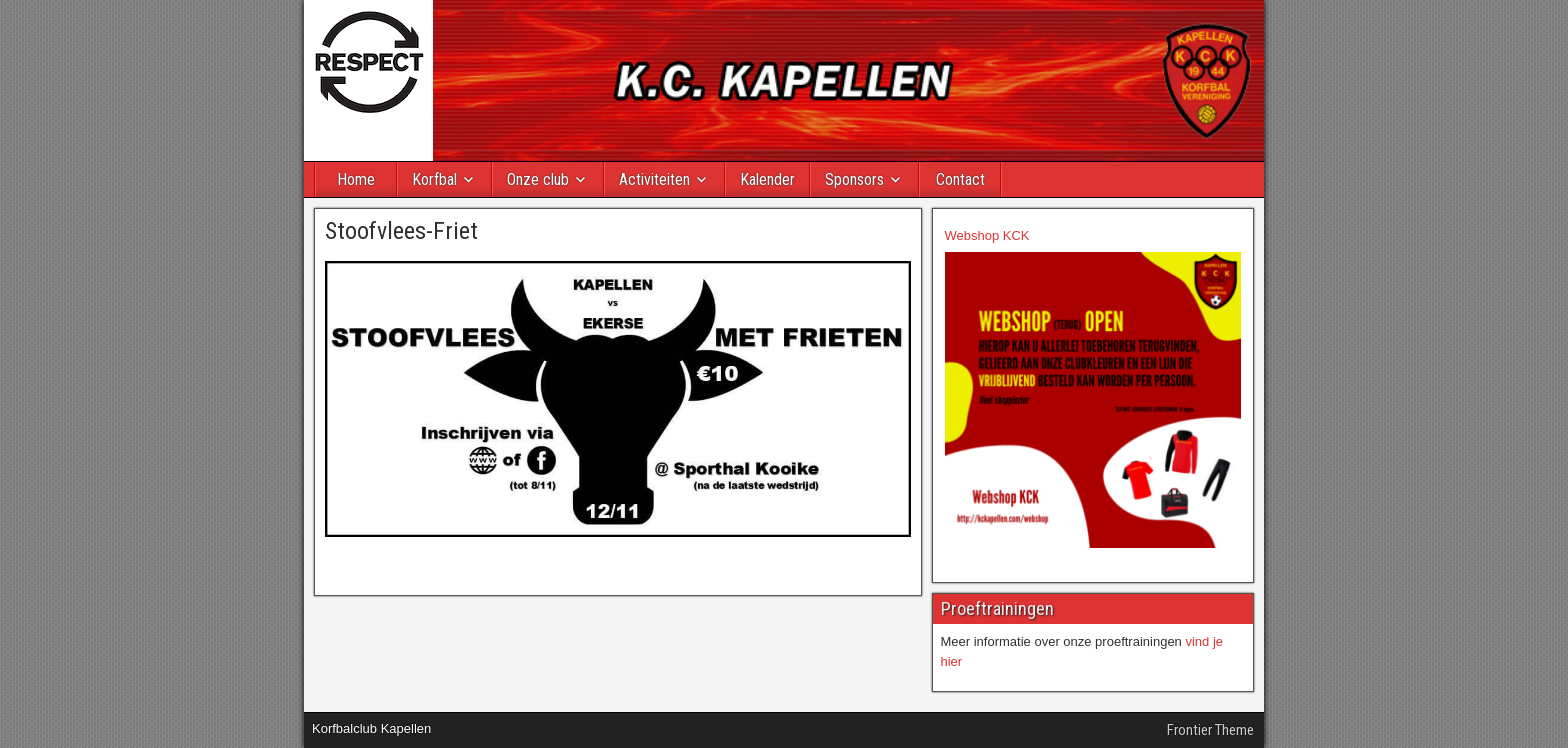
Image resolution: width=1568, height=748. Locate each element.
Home (356, 179)
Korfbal (434, 179)
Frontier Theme (1210, 730)
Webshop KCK (987, 235)
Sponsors (854, 179)
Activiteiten (654, 179)
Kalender (767, 179)
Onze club (538, 179)
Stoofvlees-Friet (401, 231)
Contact (960, 179)
